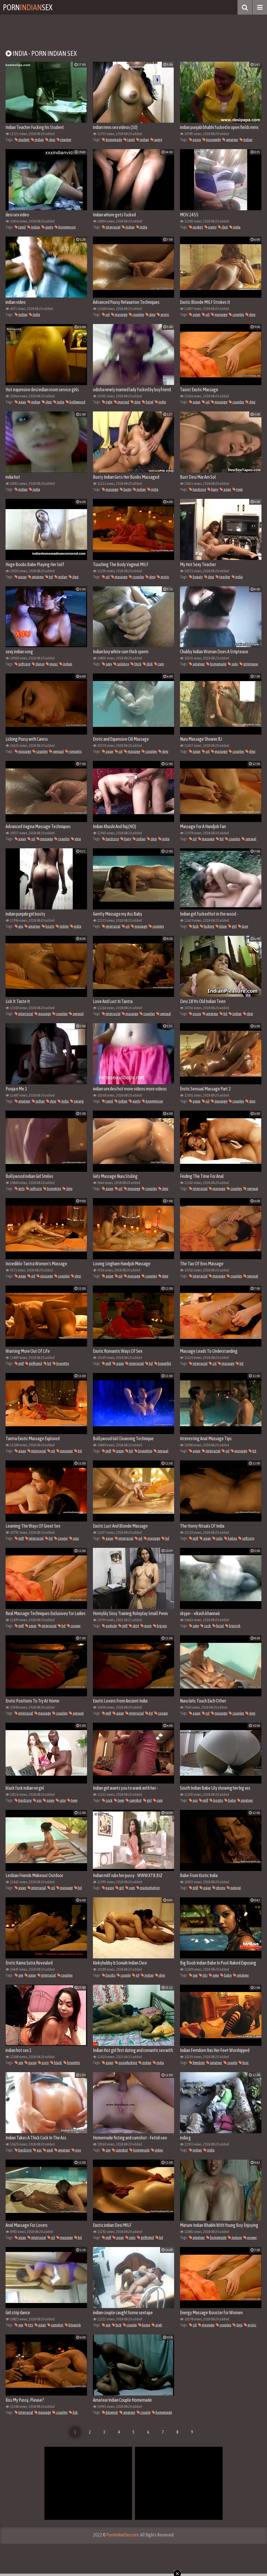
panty (210, 227)
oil (106, 314)
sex (19, 1975)
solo (233, 664)
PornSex (28, 7)
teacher (64, 139)
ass (19, 926)
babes (230, 1538)
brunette (61, 1363)
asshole (109, 1626)
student (22, 139)
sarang (77, 1101)
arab (157, 2325)
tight (107, 402)
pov (76, 2150)
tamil (129, 139)
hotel (147, 402)
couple (124, 1975)
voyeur (250, 2237)
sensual (56, 751)
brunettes (52, 1188)
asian (194, 314)
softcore (22, 664)
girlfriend (33, 1363)
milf (19, 1363)
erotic (163, 314)
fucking (207, 926)
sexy (107, 664)
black (56, 2062)
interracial (111, 227)
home (144, 2325)
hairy (212, 489)
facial (218, 1626)
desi (50, 139)
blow (221, 926)
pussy (195, 139)
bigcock (232, 1626)
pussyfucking (126, 2062)
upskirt (196, 227)
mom (146, 1626)
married (121, 402)
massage (119, 314)
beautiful (162, 1363)
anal (48, 2150)
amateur (230, 139)
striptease (249, 664)
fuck (194, 926)
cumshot (134, 1800)
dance (38, 664)
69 (135, 1975)
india (141, 227)
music (52, 664)
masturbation (148, 1888)
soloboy (121, 664)
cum (159, 664)
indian (37, 139)
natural (234, 1888)
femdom (197, 2062)
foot (244, 2062)
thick (136, 664)
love (243, 926)
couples (136, 314)
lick (73, 2412)
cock (205, 1626)
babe (230, 1800)
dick (148, 664)
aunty (156, 139)
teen (238, 489)
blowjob (73, 2325)
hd (49, 577)
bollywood (75, 402)
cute (61, 1800)
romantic (73, 751)
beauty (196, 577)
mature (235, 2237)
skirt (134, 1626)
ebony (218, 1888)
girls (20, 1188)
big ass (160, 1626)
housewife (211, 139)
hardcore (197, 489)
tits (203, 1975)
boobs (216, 1800)
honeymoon (65, 227)
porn (43, 2062)
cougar (61, 1538)
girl (232, 926)
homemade (112, 139)
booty (48, 926)
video (157, 2150)
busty (125, 489)
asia (74, 1538)
